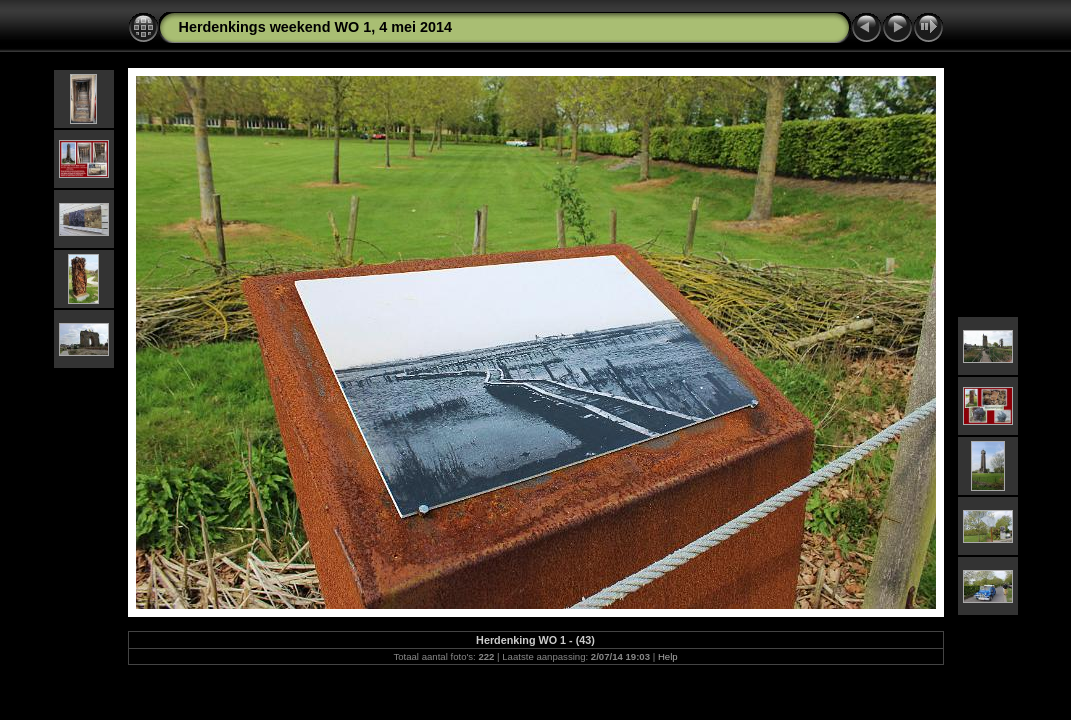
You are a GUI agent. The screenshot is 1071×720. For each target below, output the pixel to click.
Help (668, 656)
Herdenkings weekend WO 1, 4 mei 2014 (316, 27)
